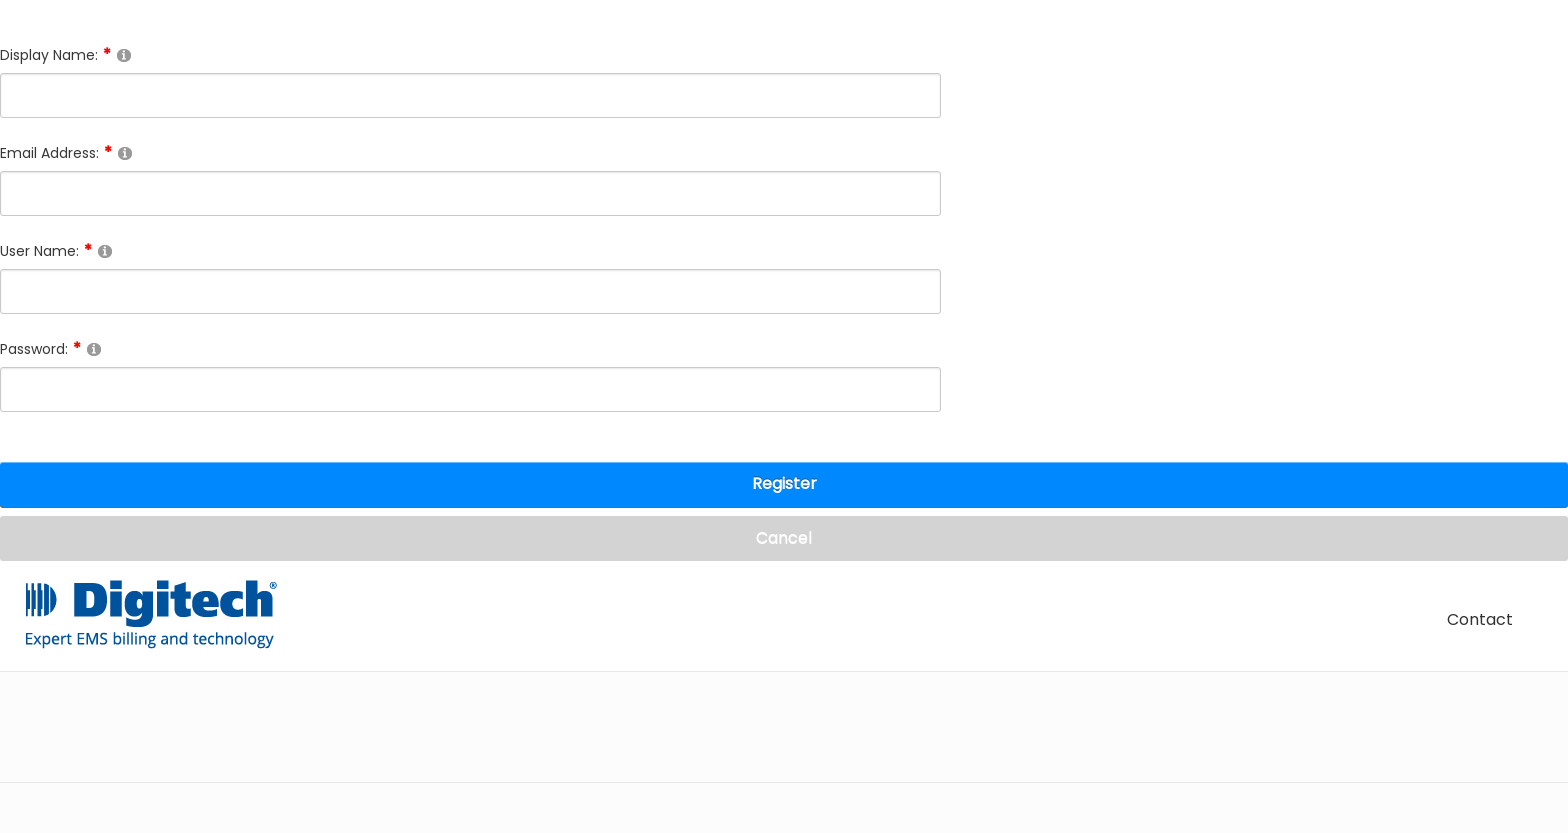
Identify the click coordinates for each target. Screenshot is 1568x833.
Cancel (784, 537)
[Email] (470, 193)
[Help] (124, 54)
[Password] (470, 389)
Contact (1480, 619)
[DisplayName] (470, 95)
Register (784, 483)
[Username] (470, 291)
